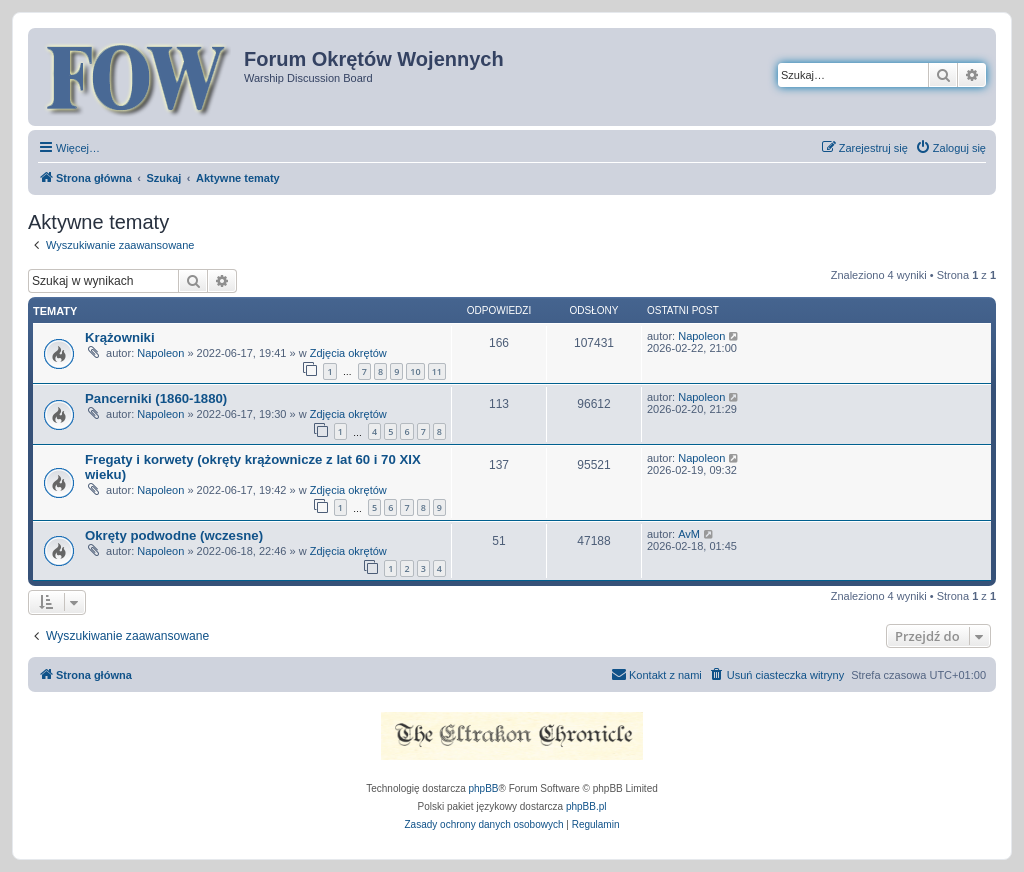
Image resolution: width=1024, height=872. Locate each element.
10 (415, 371)
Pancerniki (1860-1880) (156, 398)
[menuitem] (950, 148)
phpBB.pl (586, 806)
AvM (689, 534)
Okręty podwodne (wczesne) (174, 535)
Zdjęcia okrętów (348, 353)
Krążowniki (120, 337)
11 (437, 371)
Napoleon (160, 353)
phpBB (484, 788)
